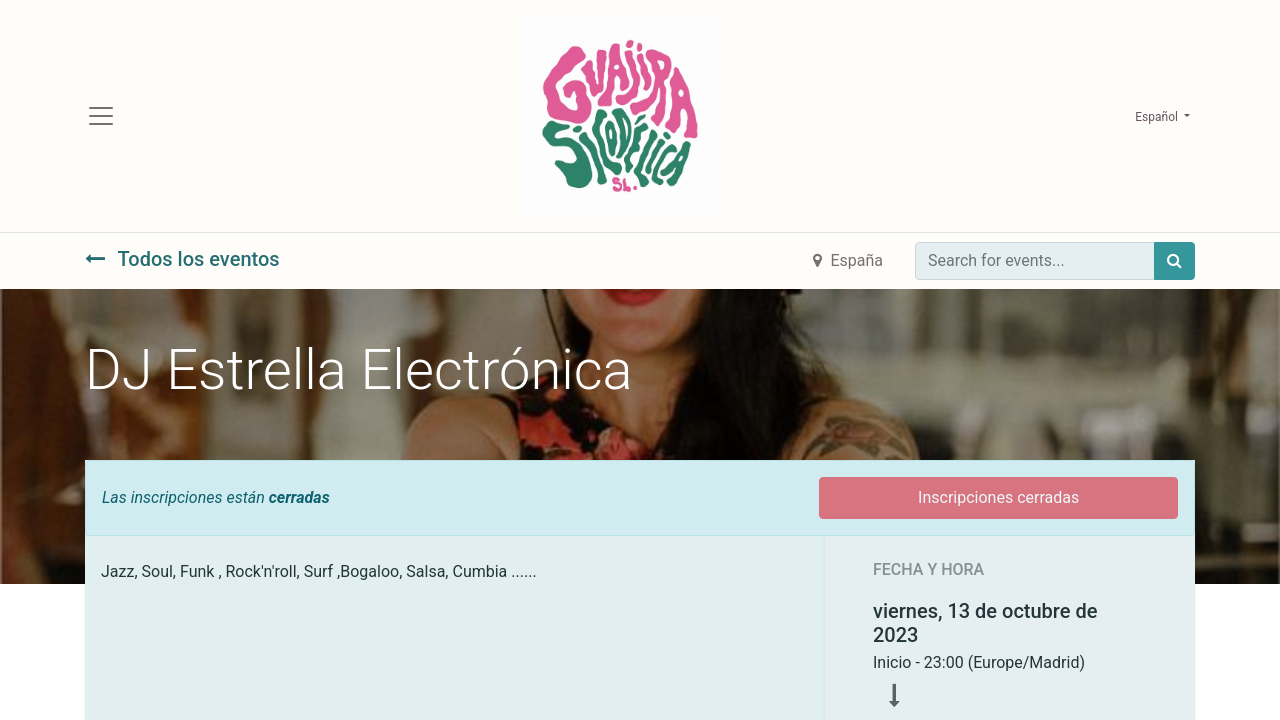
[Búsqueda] (1174, 261)
